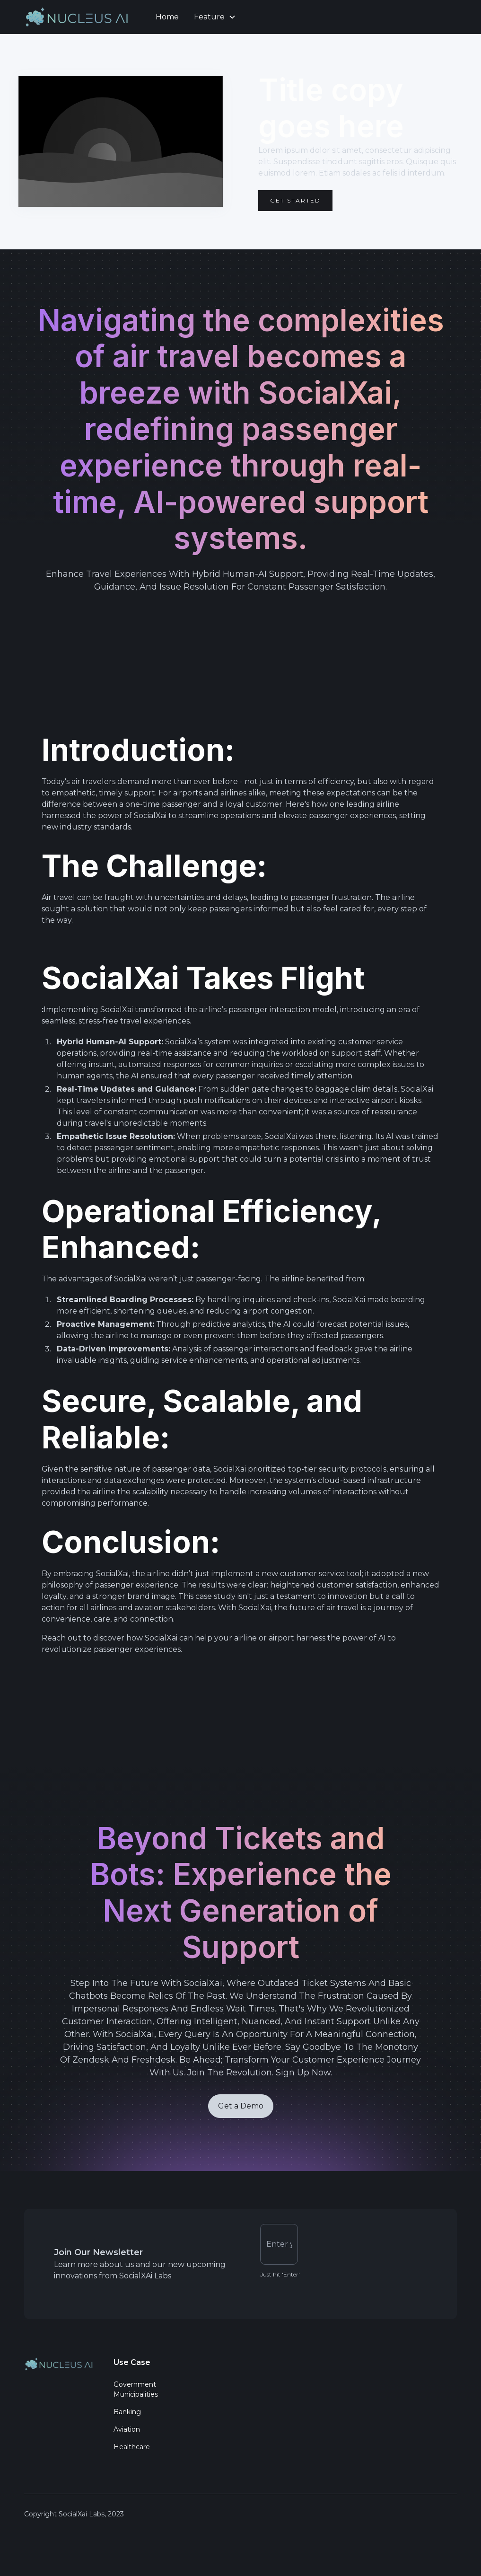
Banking (127, 2413)
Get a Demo (240, 2111)
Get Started (295, 200)
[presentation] (377, 2244)
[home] (80, 17)
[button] (215, 17)
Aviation (127, 2431)
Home (167, 16)
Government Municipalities (136, 2391)
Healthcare (132, 2448)
